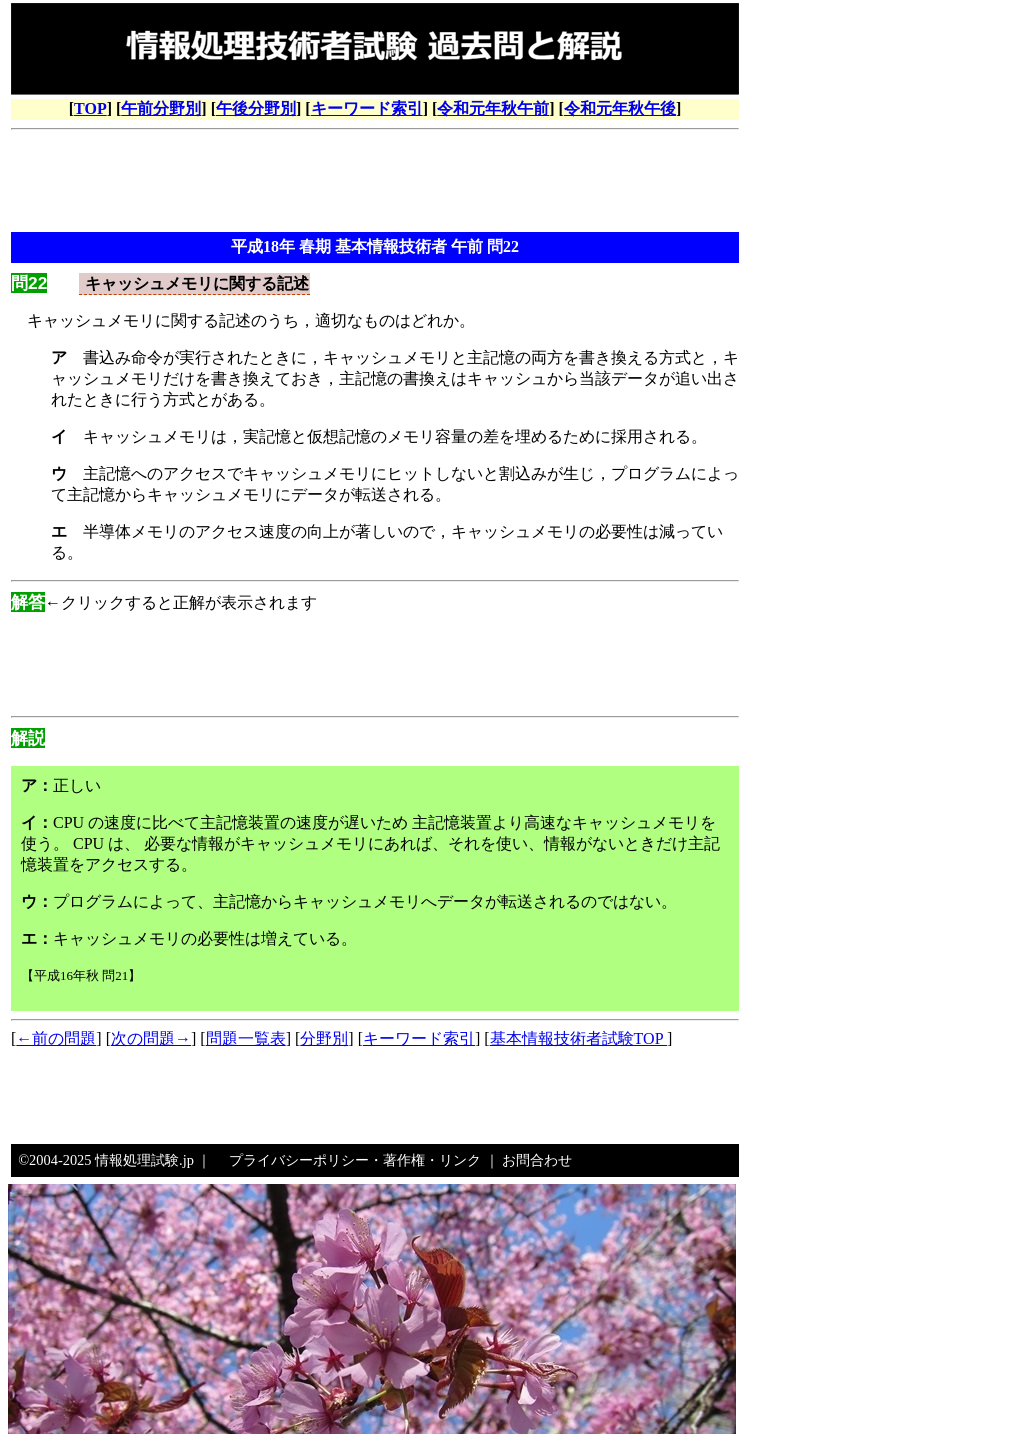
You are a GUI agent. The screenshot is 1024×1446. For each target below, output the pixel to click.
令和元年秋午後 (620, 108)
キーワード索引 (367, 108)
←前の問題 (56, 1038)
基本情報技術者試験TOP (578, 1038)
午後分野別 (256, 108)
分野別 (324, 1038)
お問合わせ (537, 1160)
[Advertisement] (375, 183)
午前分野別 (161, 108)
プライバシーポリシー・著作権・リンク (355, 1160)
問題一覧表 (246, 1038)
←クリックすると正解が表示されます (164, 602)
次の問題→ (151, 1038)
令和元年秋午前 (493, 108)
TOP (90, 108)
